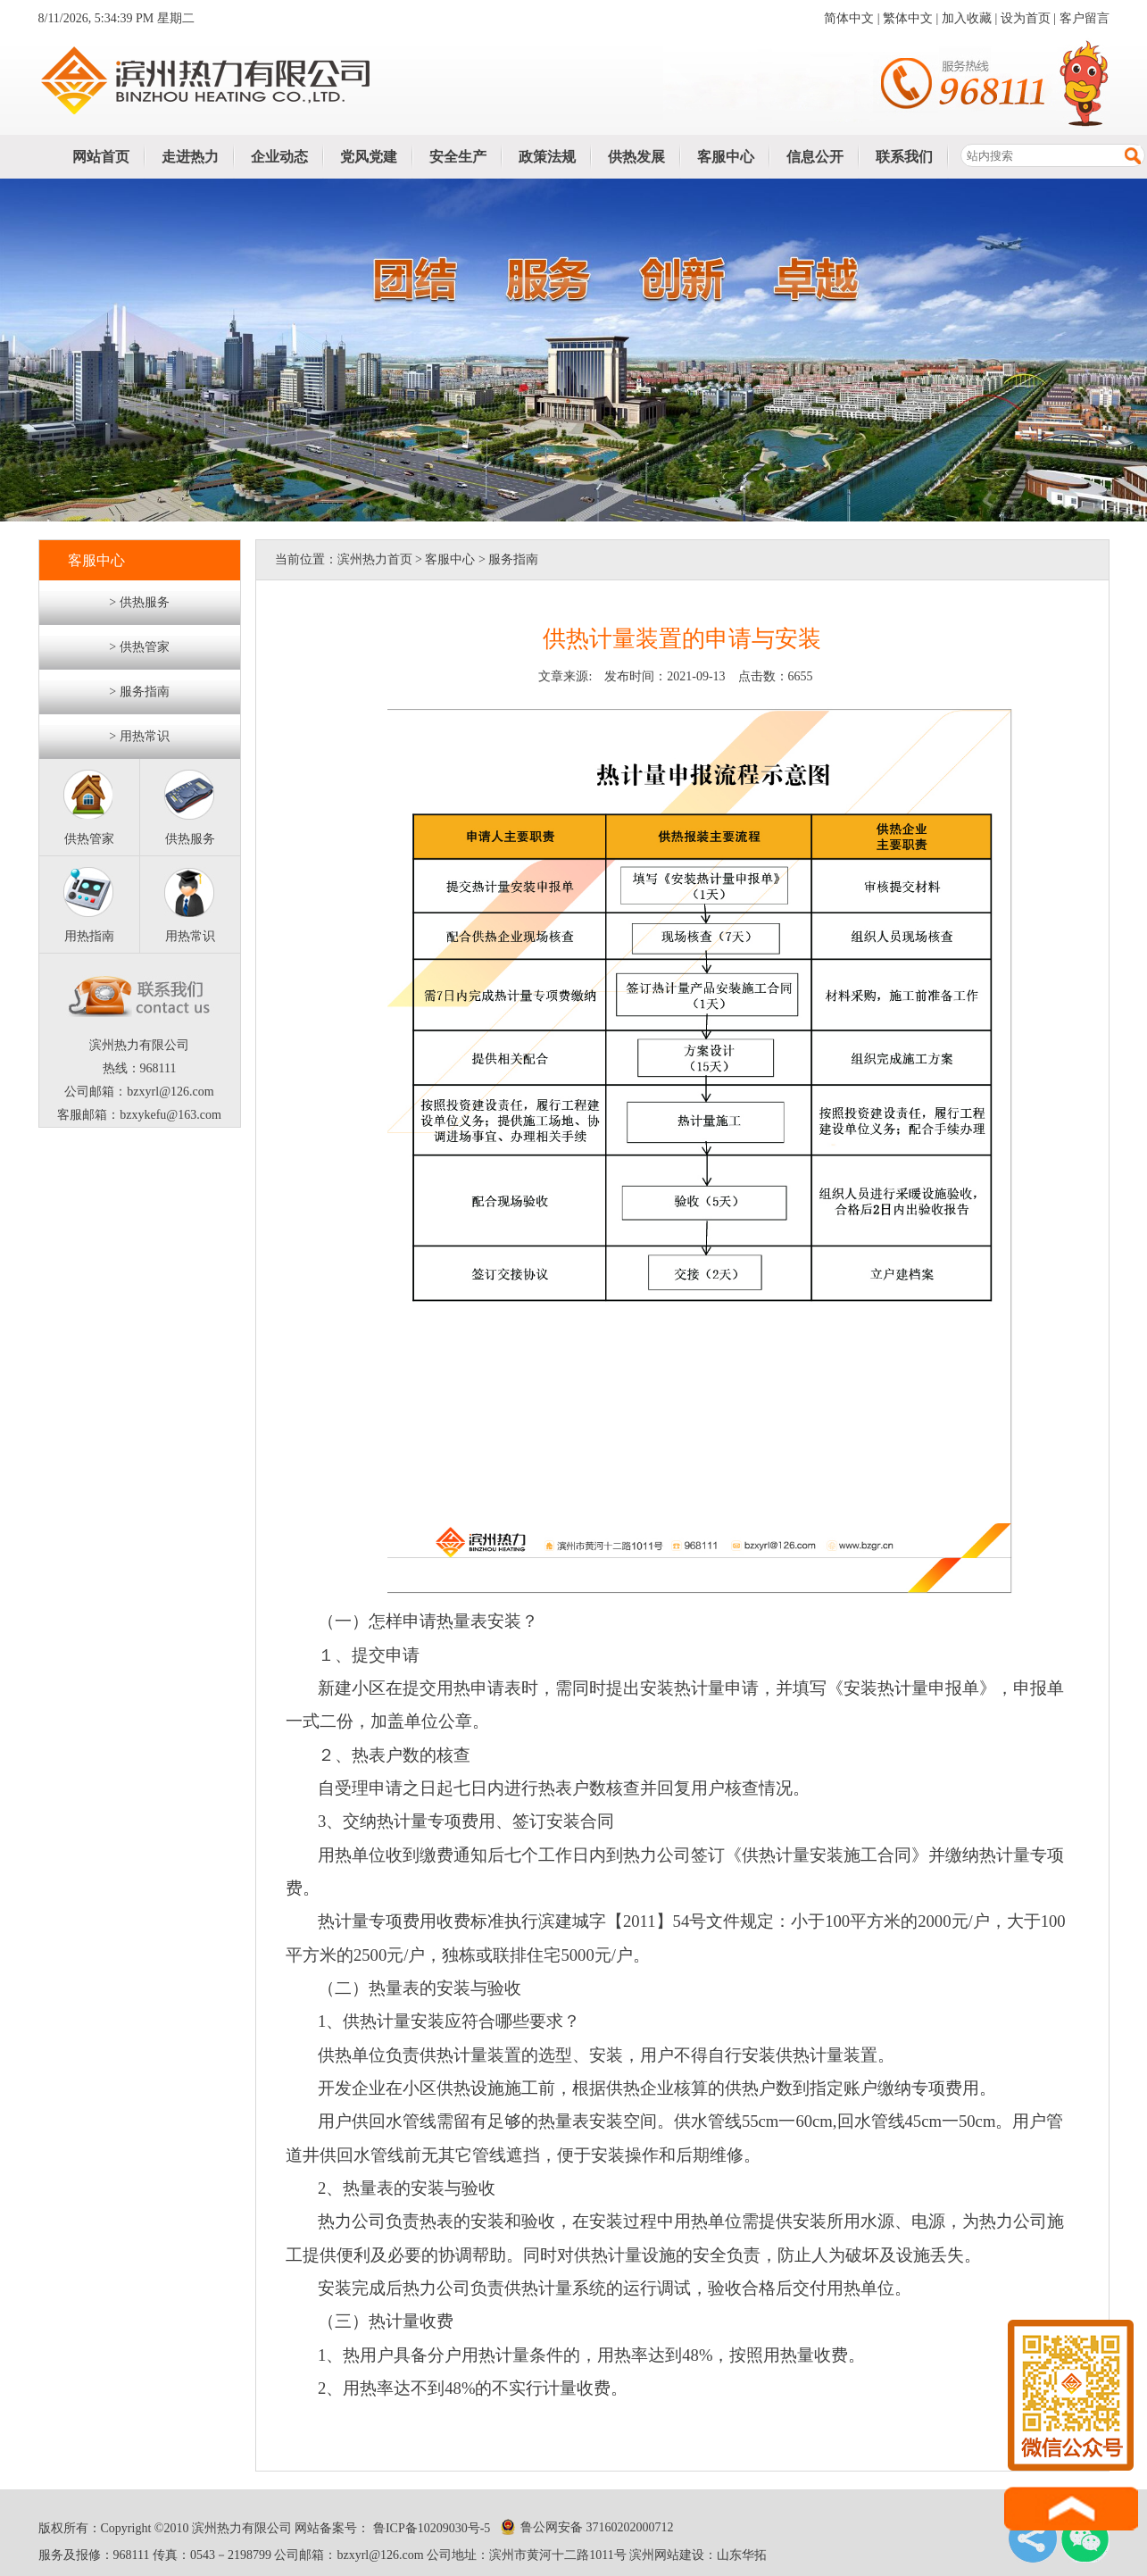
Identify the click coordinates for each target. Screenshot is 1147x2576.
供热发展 (636, 156)
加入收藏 (967, 18)
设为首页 (1026, 18)
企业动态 (279, 156)
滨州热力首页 (374, 559)
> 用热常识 (139, 736)
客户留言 (1085, 18)
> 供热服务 (139, 602)
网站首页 (100, 156)
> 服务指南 (139, 691)
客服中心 (725, 156)
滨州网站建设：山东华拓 (698, 2555)
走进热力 (190, 156)
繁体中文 (908, 18)
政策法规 (547, 156)
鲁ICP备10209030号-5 (430, 2528)
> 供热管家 (139, 647)
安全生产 (457, 156)
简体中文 (849, 18)
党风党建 (368, 156)
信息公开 (815, 156)
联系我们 (904, 156)
